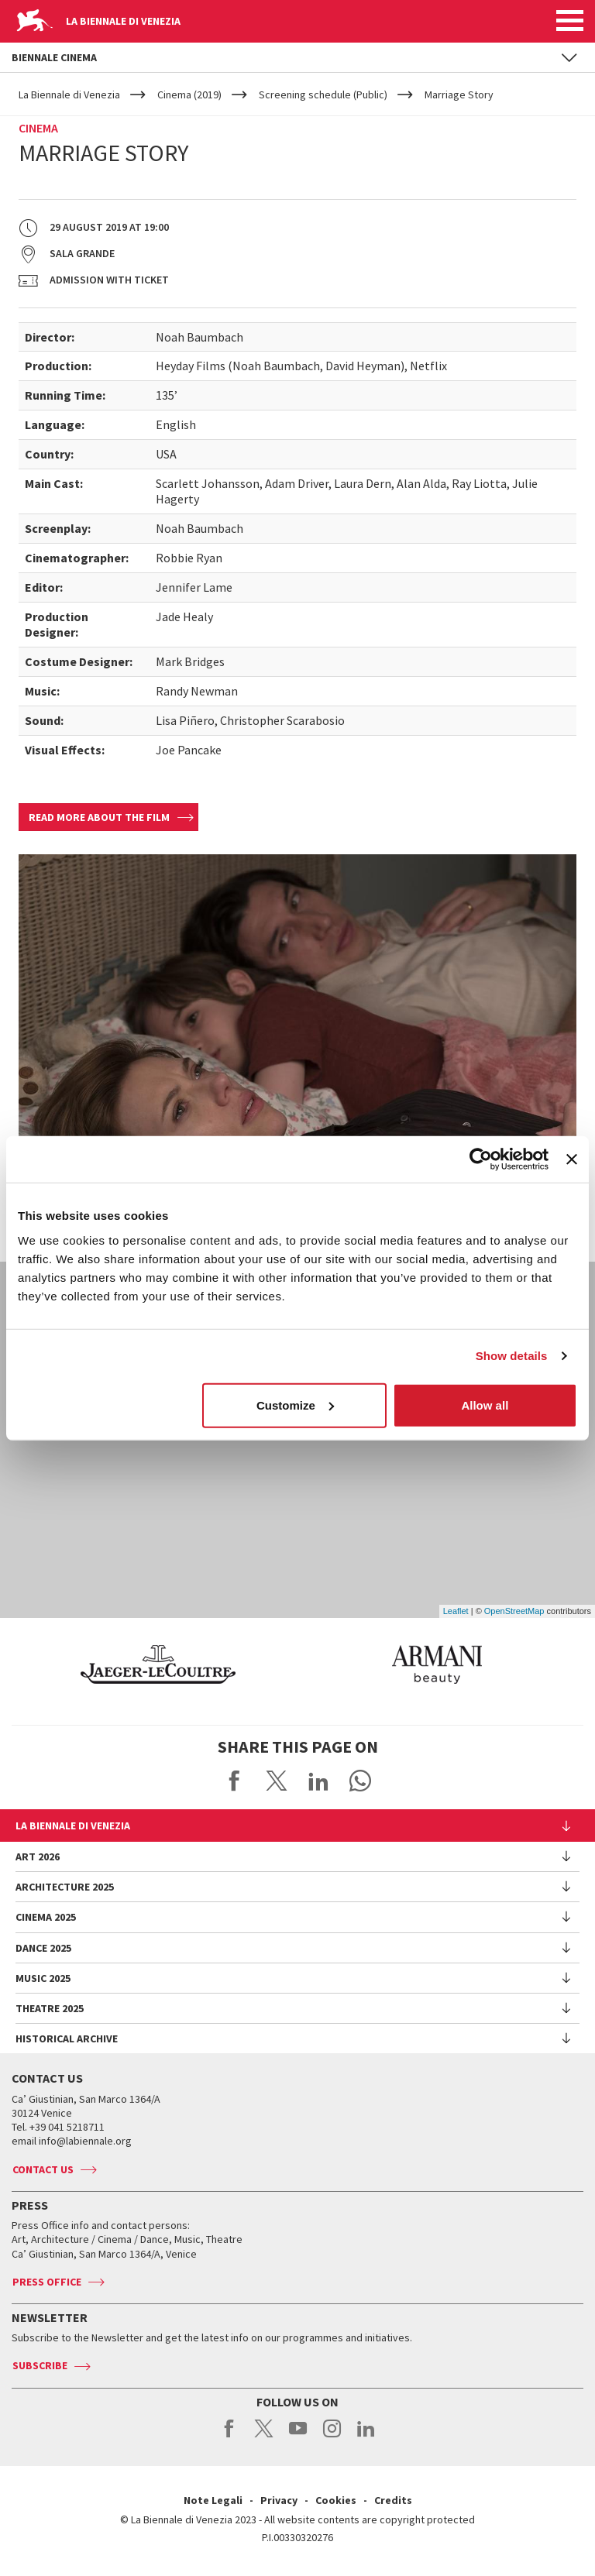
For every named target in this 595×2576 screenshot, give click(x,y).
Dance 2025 (43, 1948)
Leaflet (456, 1611)
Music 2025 (43, 1978)
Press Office (46, 2282)
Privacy (279, 2500)
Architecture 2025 (64, 1887)
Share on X (276, 1780)
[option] (396, 1664)
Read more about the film (99, 817)
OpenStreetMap (514, 1611)
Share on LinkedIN (318, 1780)
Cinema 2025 (45, 1917)
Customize (295, 1404)
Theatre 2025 (49, 2008)
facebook (230, 2436)
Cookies (335, 2500)
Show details (512, 1355)
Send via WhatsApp (360, 1780)
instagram (332, 2436)
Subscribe (39, 2365)
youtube (298, 2436)
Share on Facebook (234, 1780)
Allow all (484, 1404)
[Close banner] (571, 1159)
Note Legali (213, 2500)
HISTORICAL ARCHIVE (66, 2038)
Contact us (43, 2169)
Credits (393, 2500)
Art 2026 (37, 1856)
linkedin (366, 2436)
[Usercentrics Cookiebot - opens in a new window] (481, 1159)
